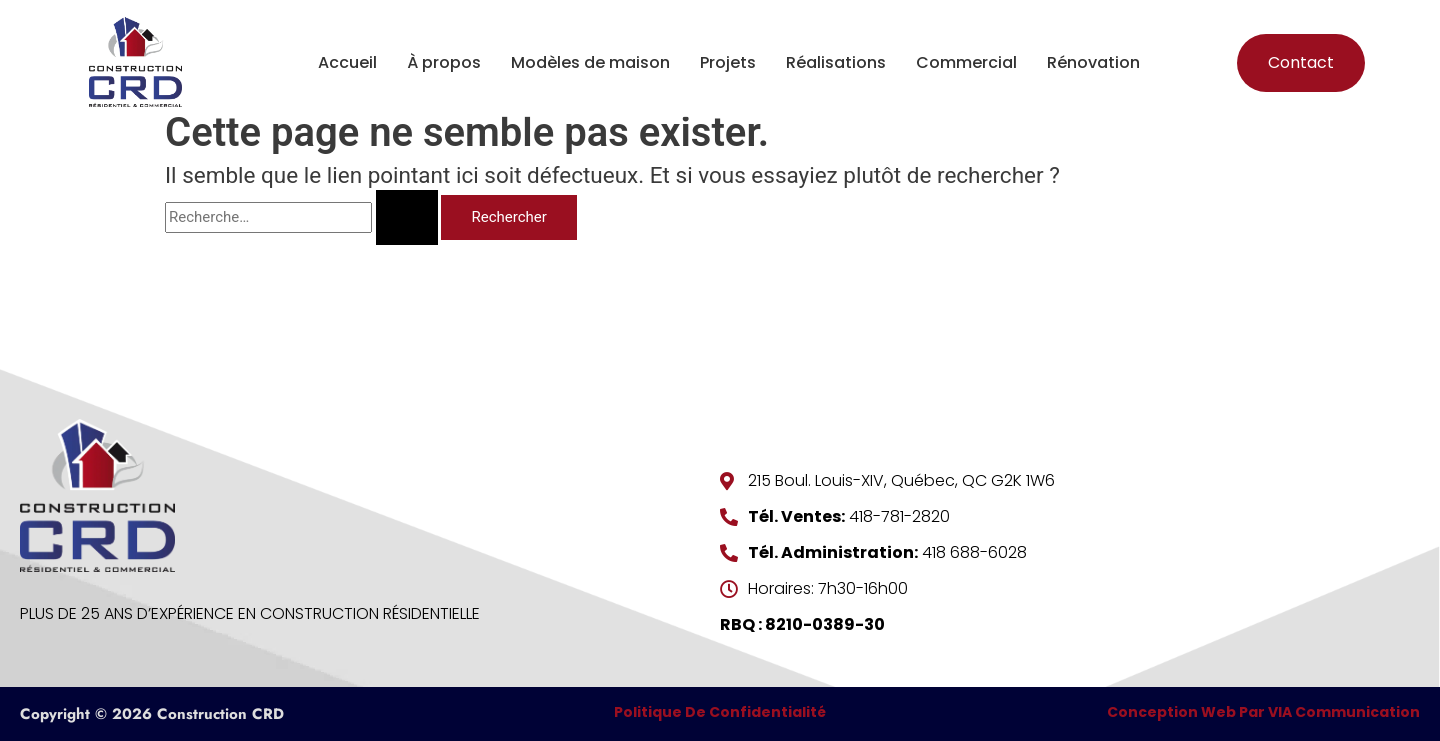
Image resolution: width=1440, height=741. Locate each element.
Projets (728, 62)
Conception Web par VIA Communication (1263, 712)
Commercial (966, 62)
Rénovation (1093, 62)
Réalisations (836, 62)
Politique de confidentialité (720, 712)
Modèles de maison (590, 62)
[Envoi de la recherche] (407, 217)
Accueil (347, 62)
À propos (444, 62)
